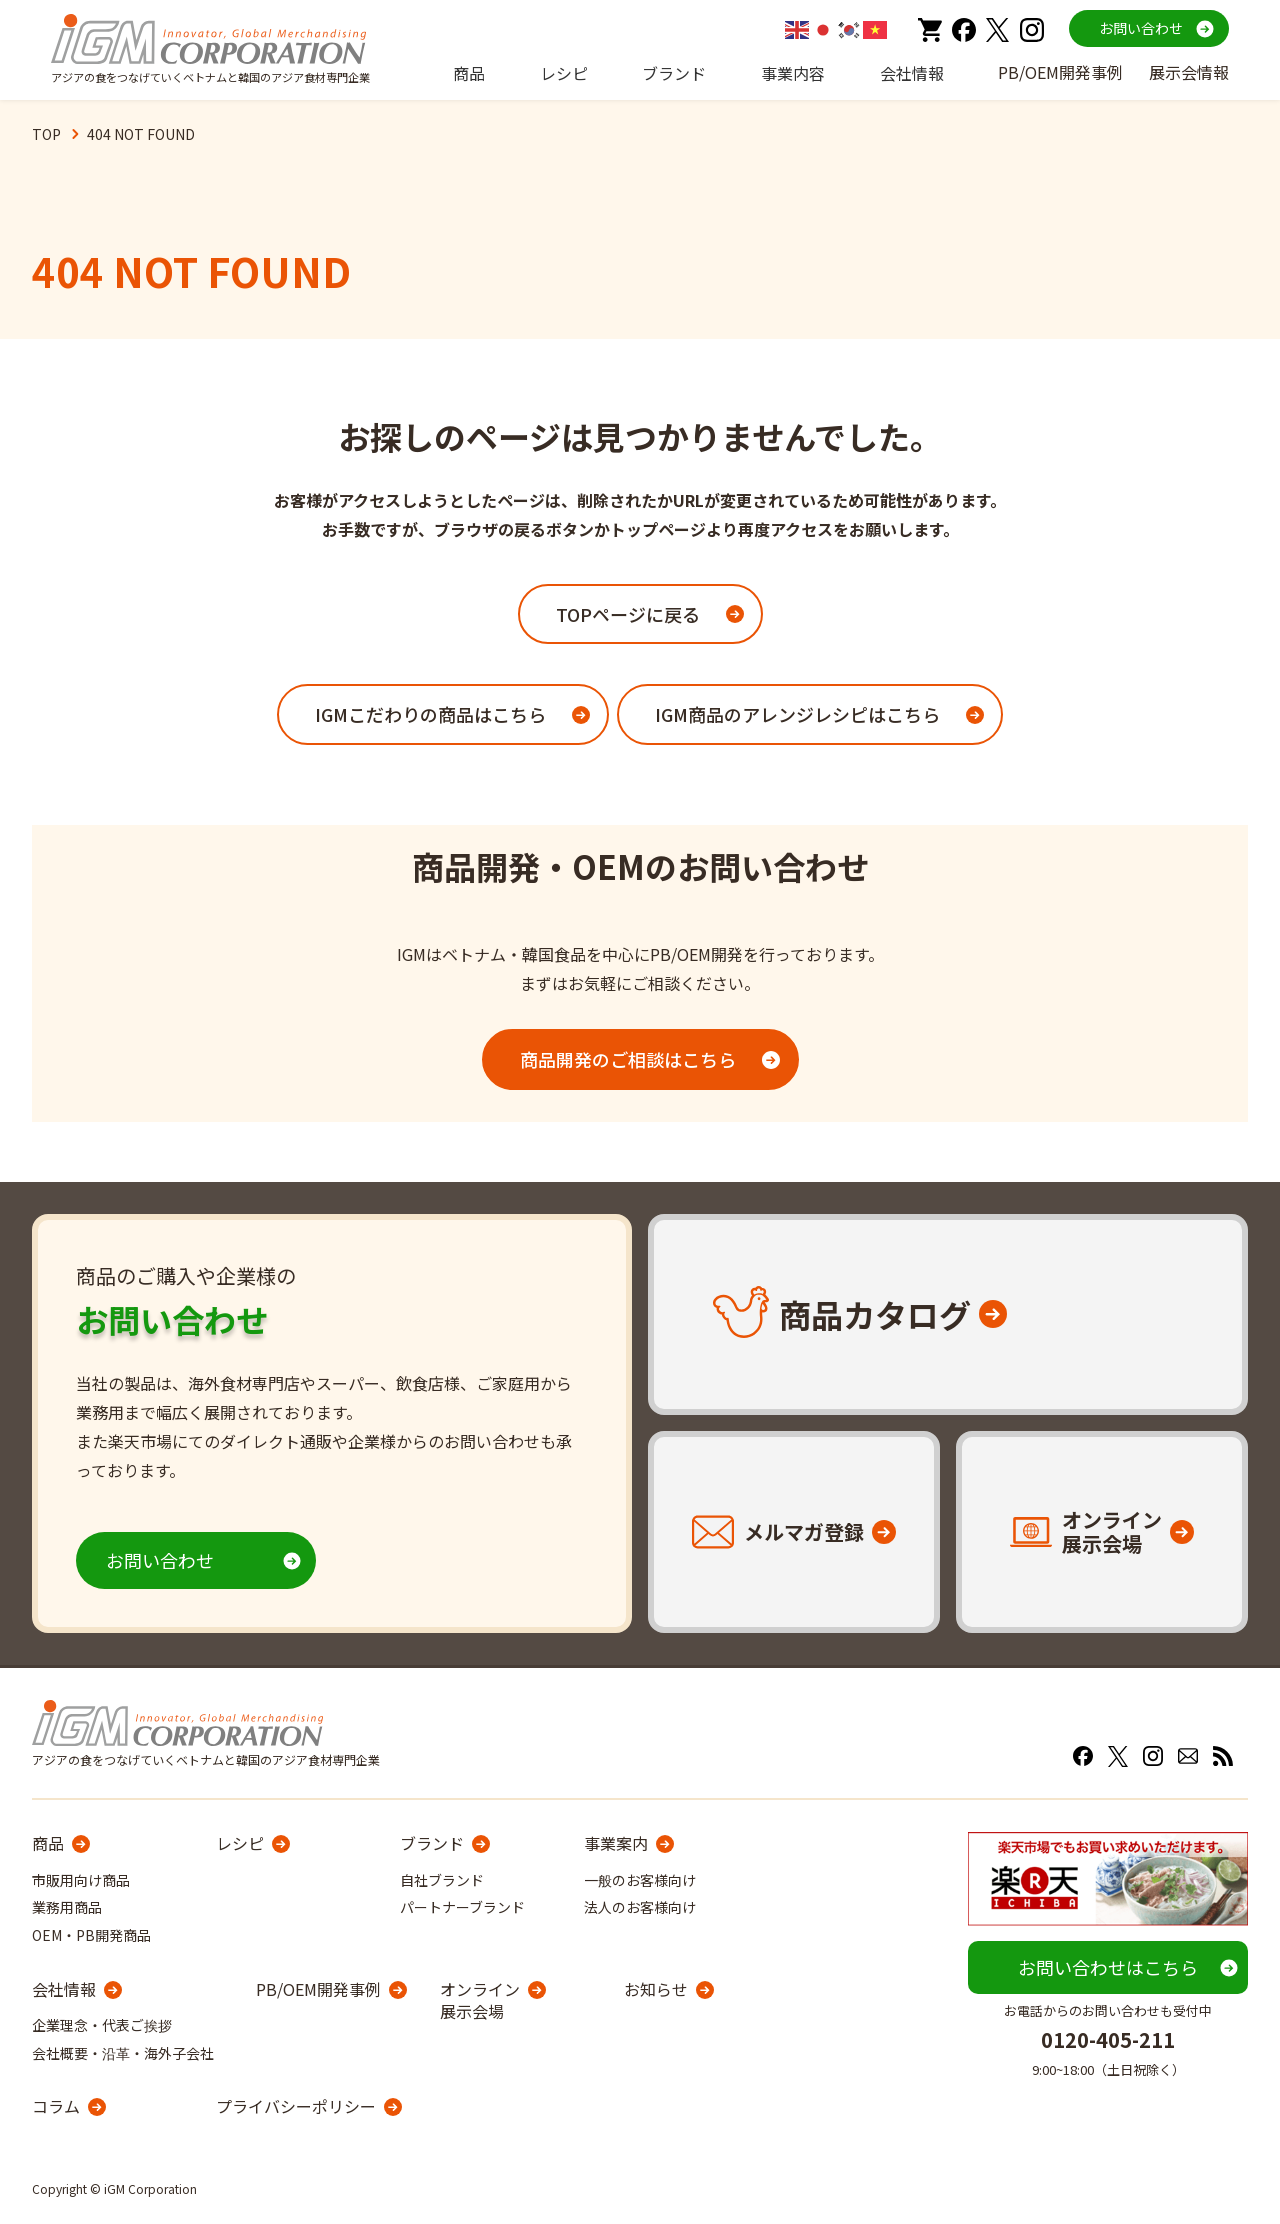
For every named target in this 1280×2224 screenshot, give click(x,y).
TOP (46, 134)
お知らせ (656, 1989)
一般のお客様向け (640, 1880)
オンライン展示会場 (480, 2000)
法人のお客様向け (640, 1907)
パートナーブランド (462, 1907)
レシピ (564, 73)
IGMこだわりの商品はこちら (430, 714)
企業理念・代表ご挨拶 (102, 2025)
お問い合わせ (1141, 28)
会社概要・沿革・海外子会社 (123, 2053)
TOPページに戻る (628, 614)
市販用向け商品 (81, 1880)
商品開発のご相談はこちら (628, 1059)
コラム (56, 2106)
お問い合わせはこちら (1108, 1967)
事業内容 (793, 73)
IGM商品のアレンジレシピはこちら (797, 714)
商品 (469, 73)
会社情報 (912, 73)
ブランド (674, 73)
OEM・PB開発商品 (91, 1935)
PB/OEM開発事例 (1060, 72)
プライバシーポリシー (296, 2106)
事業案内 (616, 1843)
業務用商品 (67, 1907)
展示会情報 (1189, 72)
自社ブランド (442, 1880)
